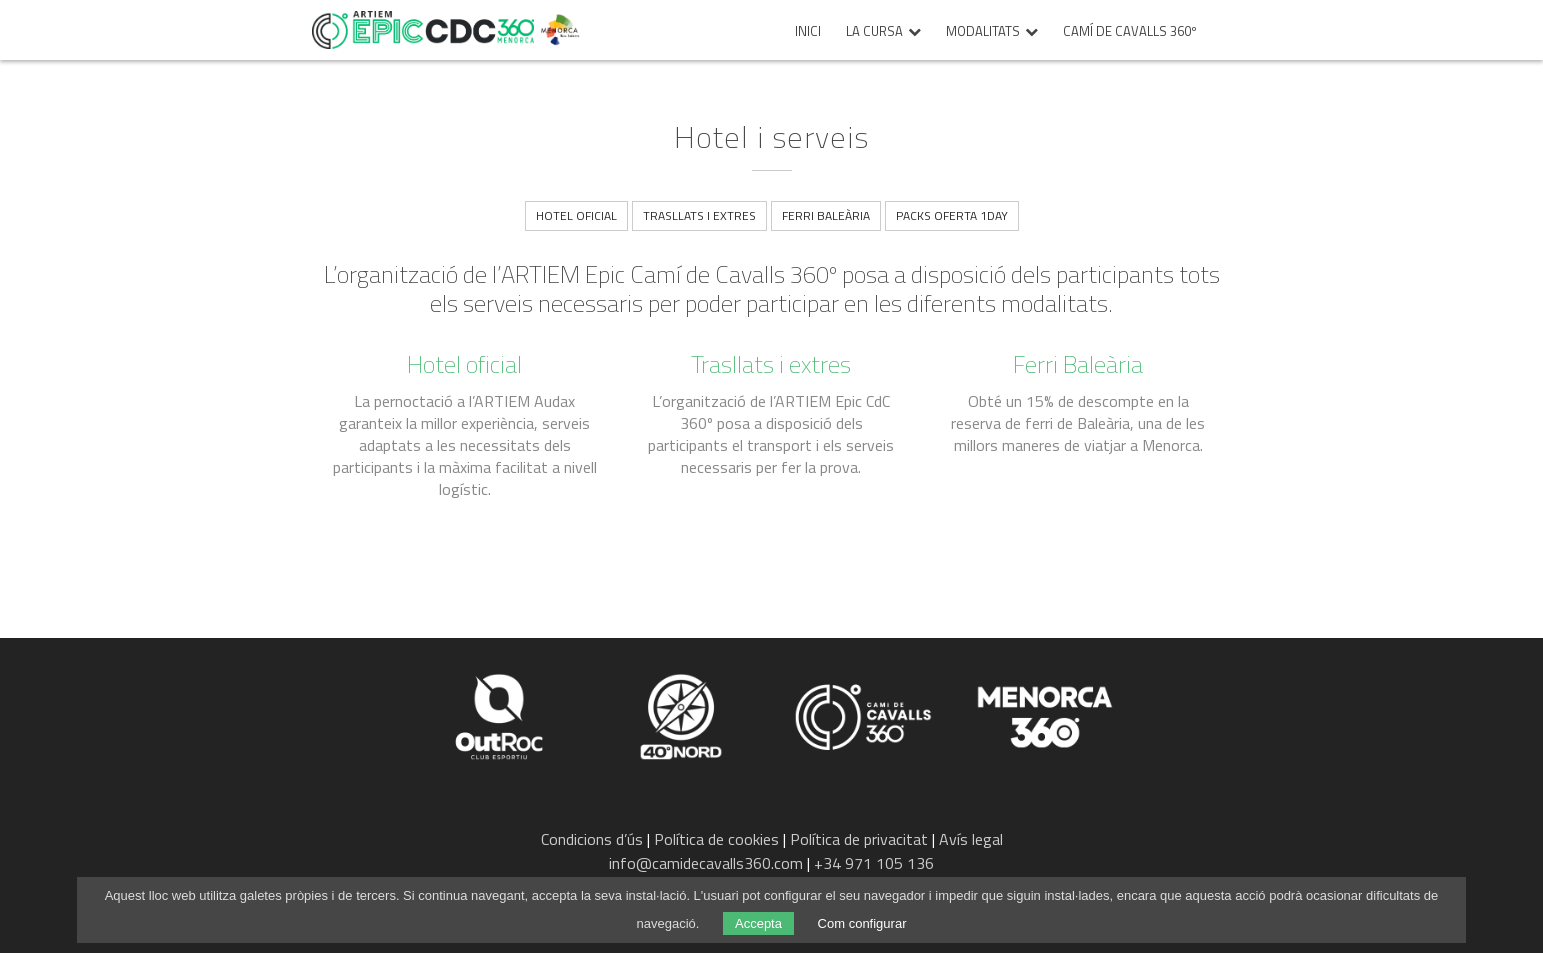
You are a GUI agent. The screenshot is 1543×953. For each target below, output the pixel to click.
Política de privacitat (859, 839)
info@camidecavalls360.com (706, 863)
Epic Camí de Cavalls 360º (423, 30)
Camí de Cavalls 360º (1130, 32)
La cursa (874, 32)
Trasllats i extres (699, 215)
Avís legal (971, 839)
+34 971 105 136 (874, 863)
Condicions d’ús (592, 839)
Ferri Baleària (826, 215)
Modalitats (983, 32)
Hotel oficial (576, 215)
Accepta (758, 923)
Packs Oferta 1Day (952, 215)
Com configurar (862, 923)
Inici (808, 32)
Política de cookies (716, 839)
